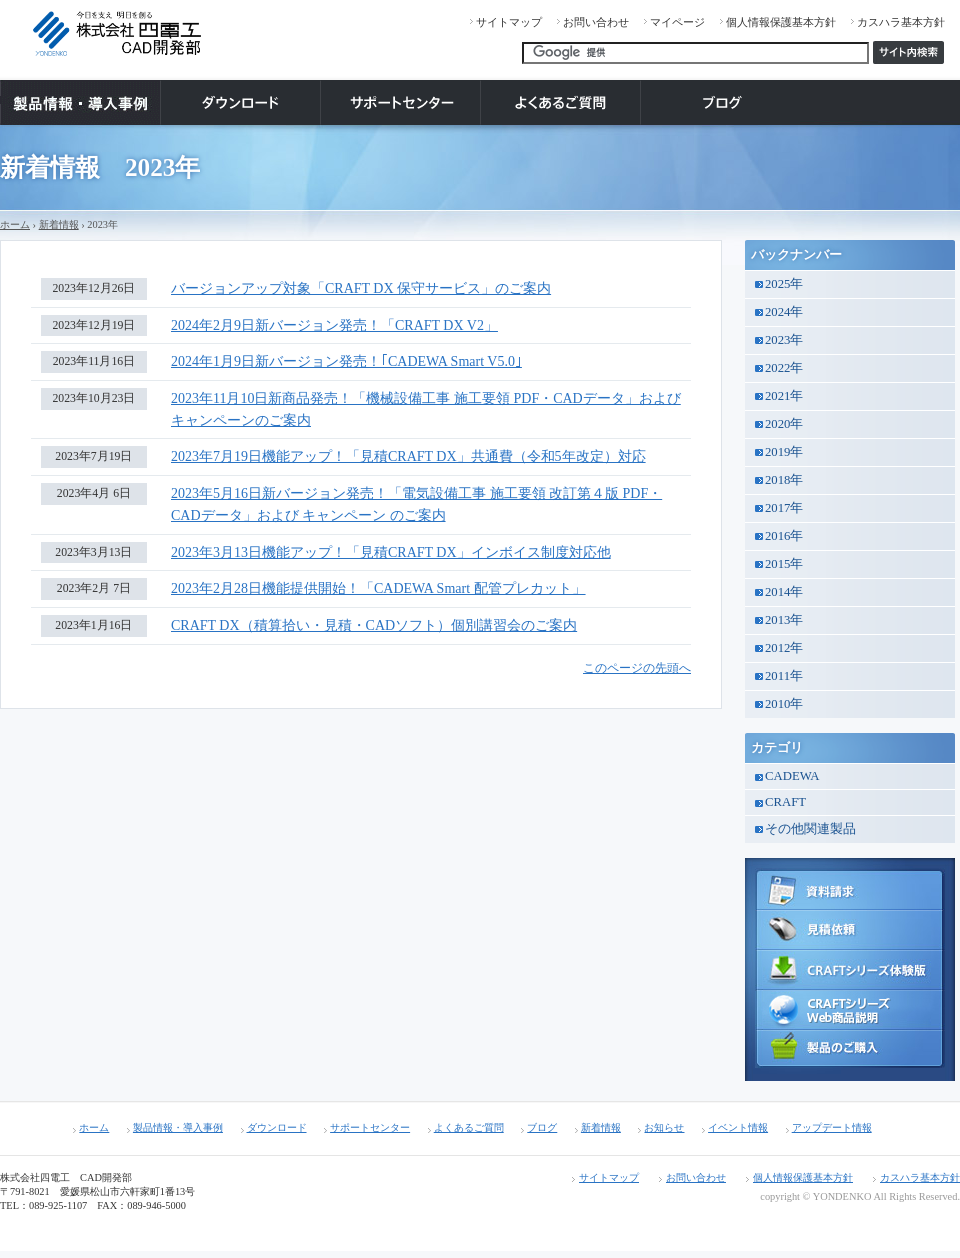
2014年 (784, 592)
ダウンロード (277, 1127)
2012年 (784, 648)
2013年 (784, 620)
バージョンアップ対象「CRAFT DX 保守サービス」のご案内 (361, 288)
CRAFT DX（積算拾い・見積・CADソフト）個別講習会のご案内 (374, 625)
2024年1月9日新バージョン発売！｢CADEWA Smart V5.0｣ (346, 361)
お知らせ (664, 1127)
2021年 (784, 396)
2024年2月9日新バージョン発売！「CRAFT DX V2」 (334, 325)
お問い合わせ (596, 22)
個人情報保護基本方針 (781, 22)
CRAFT (785, 802)
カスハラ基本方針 (901, 22)
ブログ (542, 1127)
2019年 (784, 452)
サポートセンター (370, 1127)
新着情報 (59, 224)
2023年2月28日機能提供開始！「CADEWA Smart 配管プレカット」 (378, 588)
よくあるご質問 (469, 1127)
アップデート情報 (832, 1127)
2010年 (784, 704)
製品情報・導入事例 (178, 1127)
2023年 (784, 340)
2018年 (784, 480)
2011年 (784, 676)
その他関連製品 (810, 829)
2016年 (784, 536)
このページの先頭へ (637, 668)
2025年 (784, 284)
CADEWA (792, 776)
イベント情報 (738, 1127)
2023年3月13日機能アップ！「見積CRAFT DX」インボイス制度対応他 (391, 552)
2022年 (784, 368)
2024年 (784, 312)
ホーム (15, 224)
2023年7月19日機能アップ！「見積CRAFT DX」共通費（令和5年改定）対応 (408, 456)
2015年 (784, 564)
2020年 (784, 424)
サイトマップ (509, 22)
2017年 (784, 508)
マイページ (677, 22)
